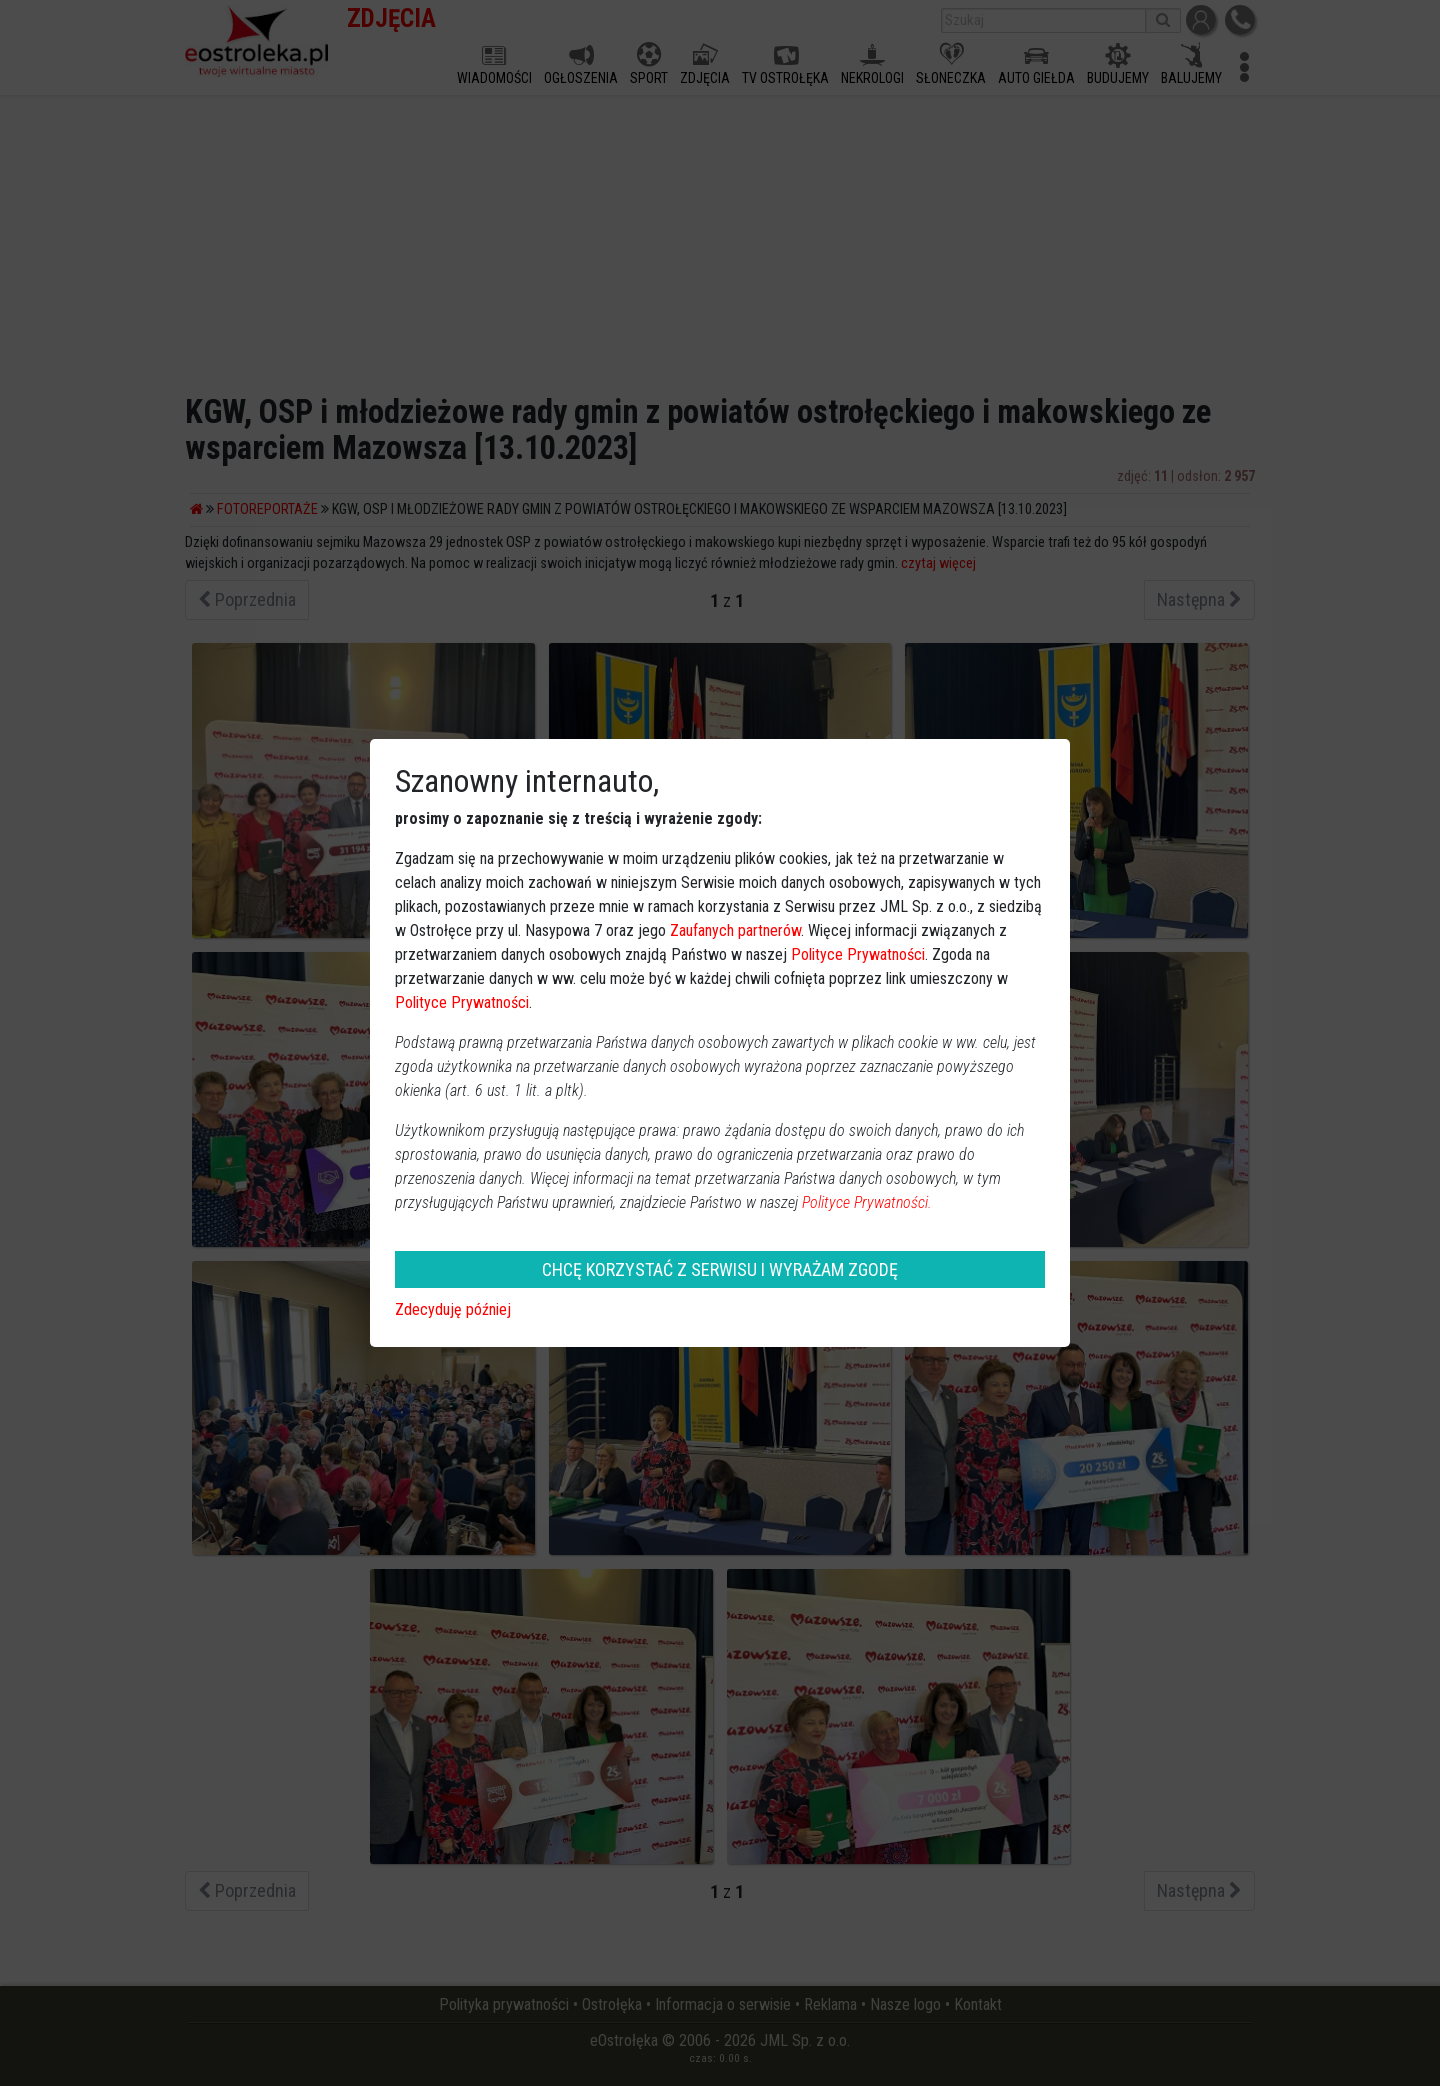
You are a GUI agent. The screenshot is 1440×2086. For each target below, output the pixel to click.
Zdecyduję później (453, 1309)
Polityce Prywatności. (867, 1202)
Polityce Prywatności (858, 954)
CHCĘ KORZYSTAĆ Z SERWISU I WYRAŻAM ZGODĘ (720, 1269)
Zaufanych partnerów (735, 930)
